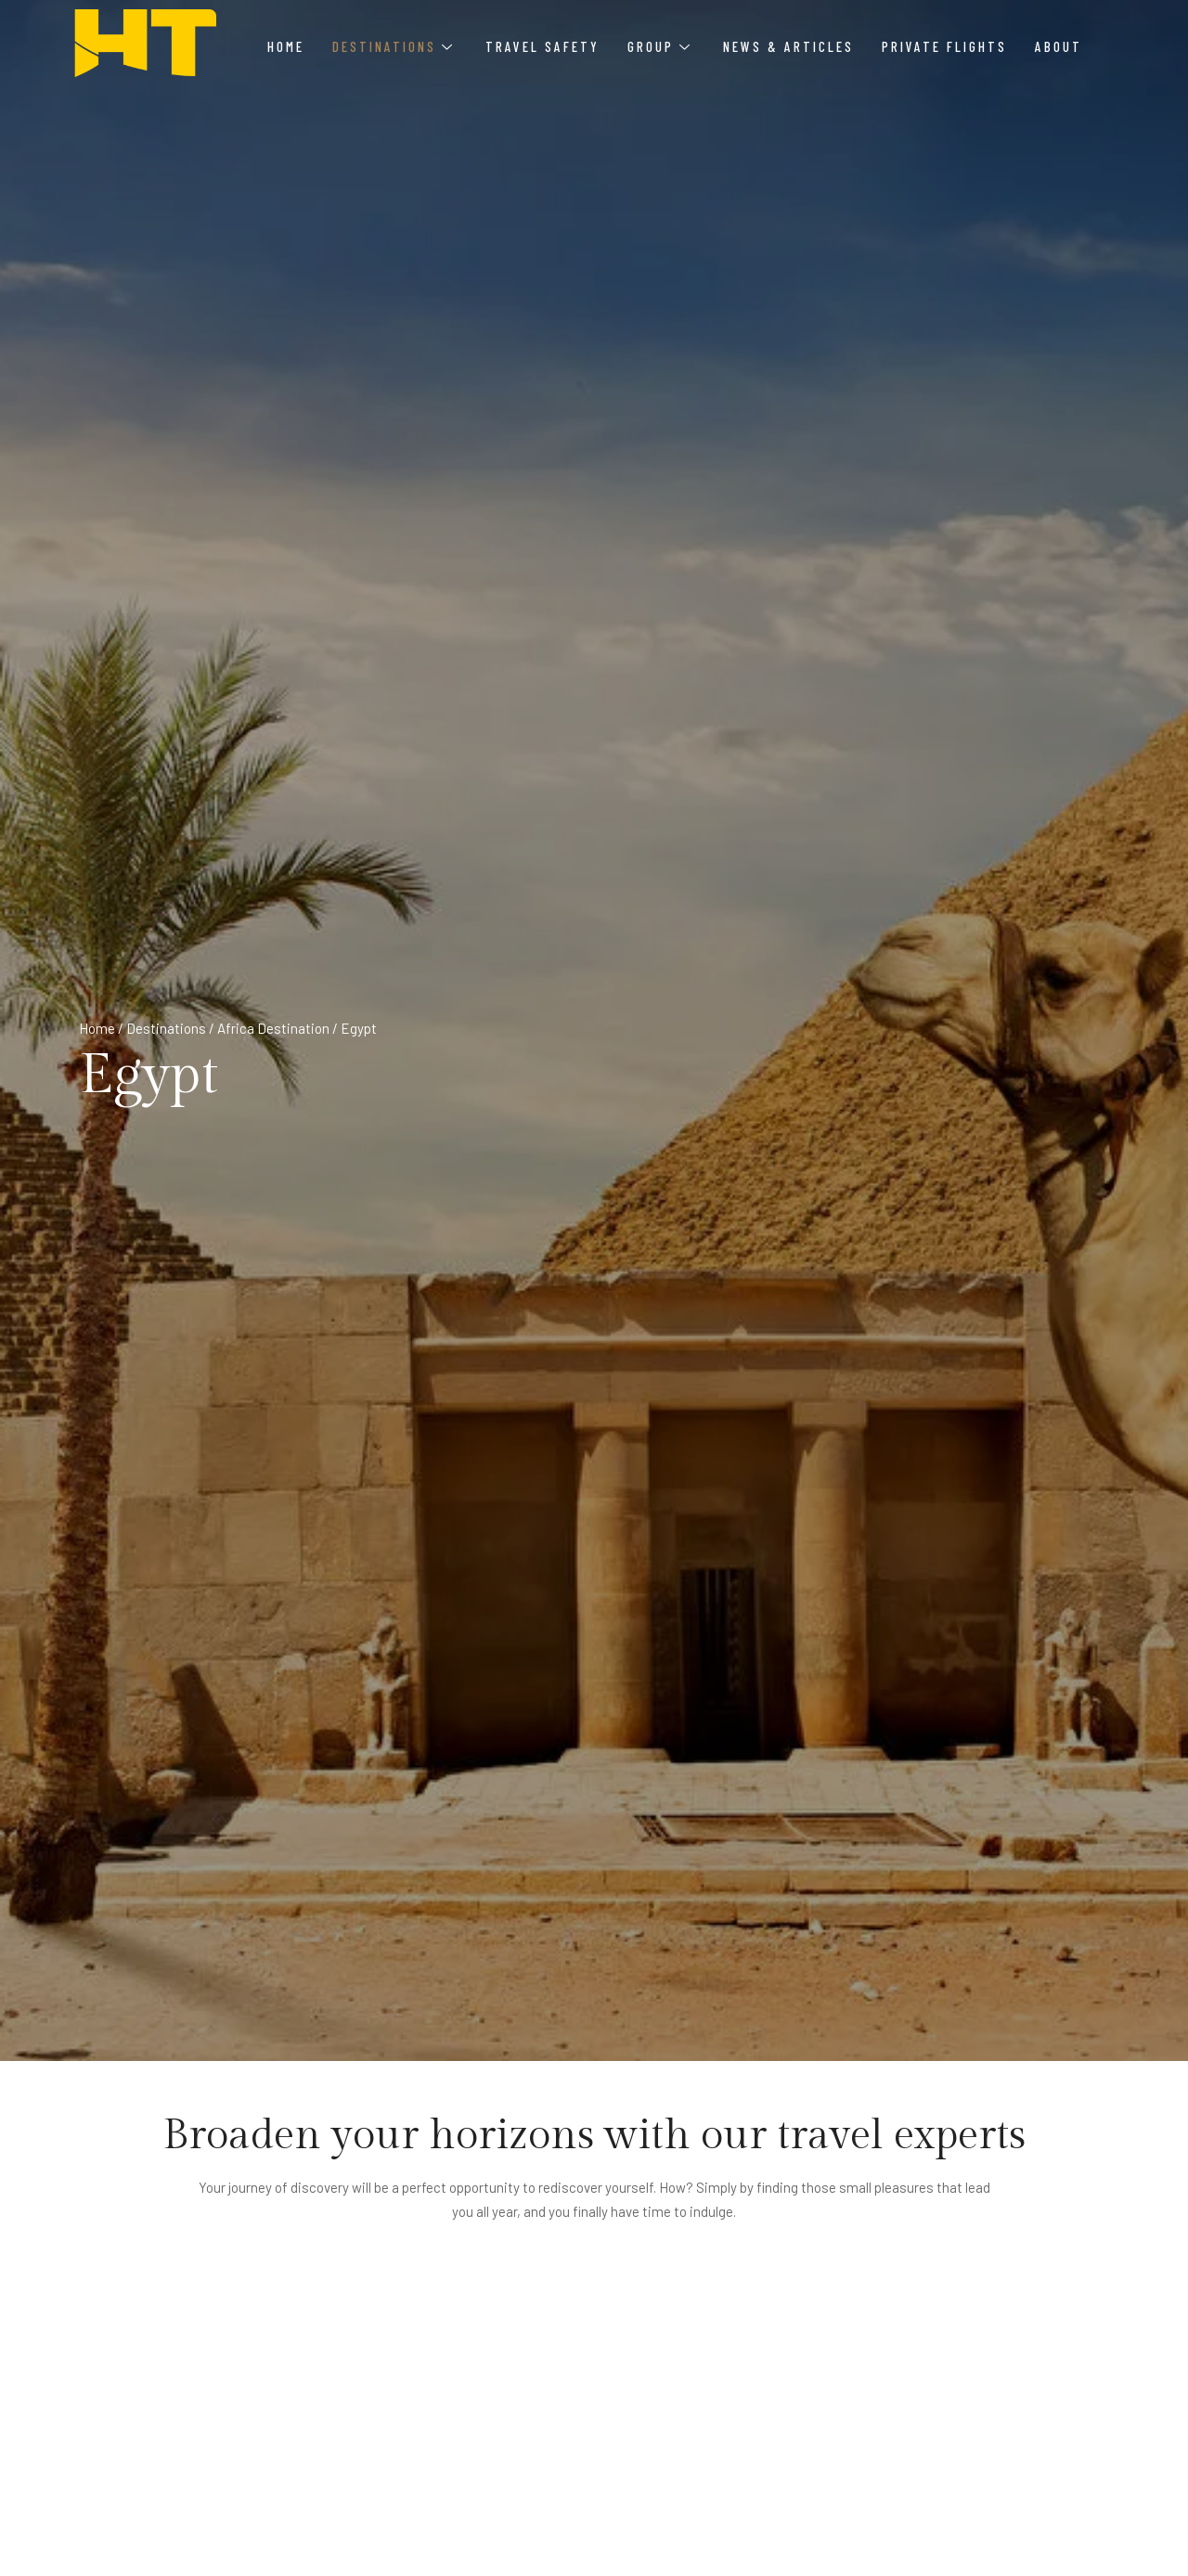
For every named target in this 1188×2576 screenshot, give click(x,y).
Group (658, 46)
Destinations (392, 46)
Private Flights (944, 46)
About (1058, 46)
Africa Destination (273, 1028)
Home (285, 46)
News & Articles (788, 46)
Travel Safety (542, 46)
